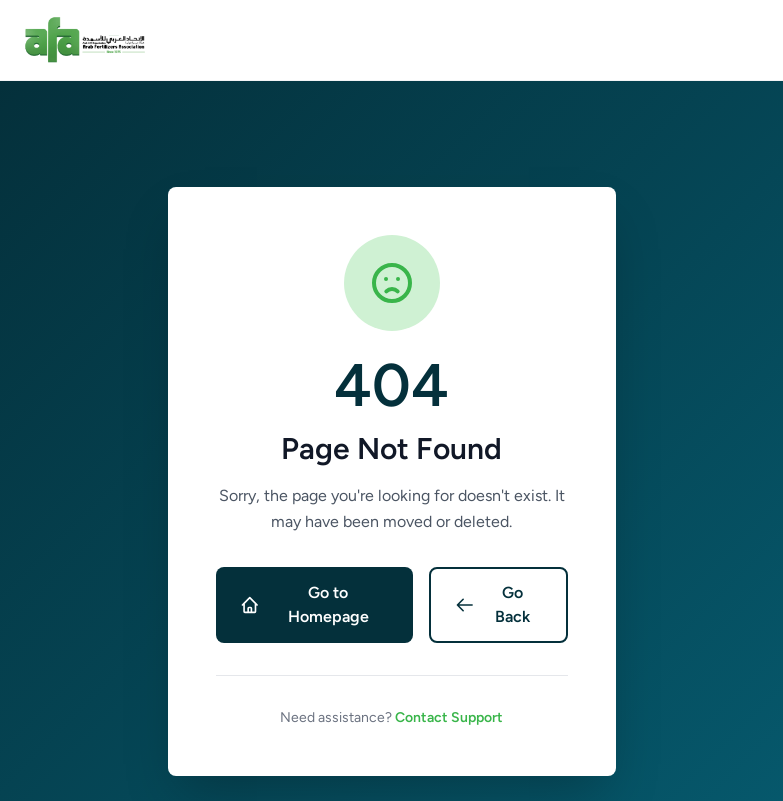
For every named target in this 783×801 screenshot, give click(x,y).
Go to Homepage (304, 604)
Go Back (492, 604)
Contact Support (449, 717)
